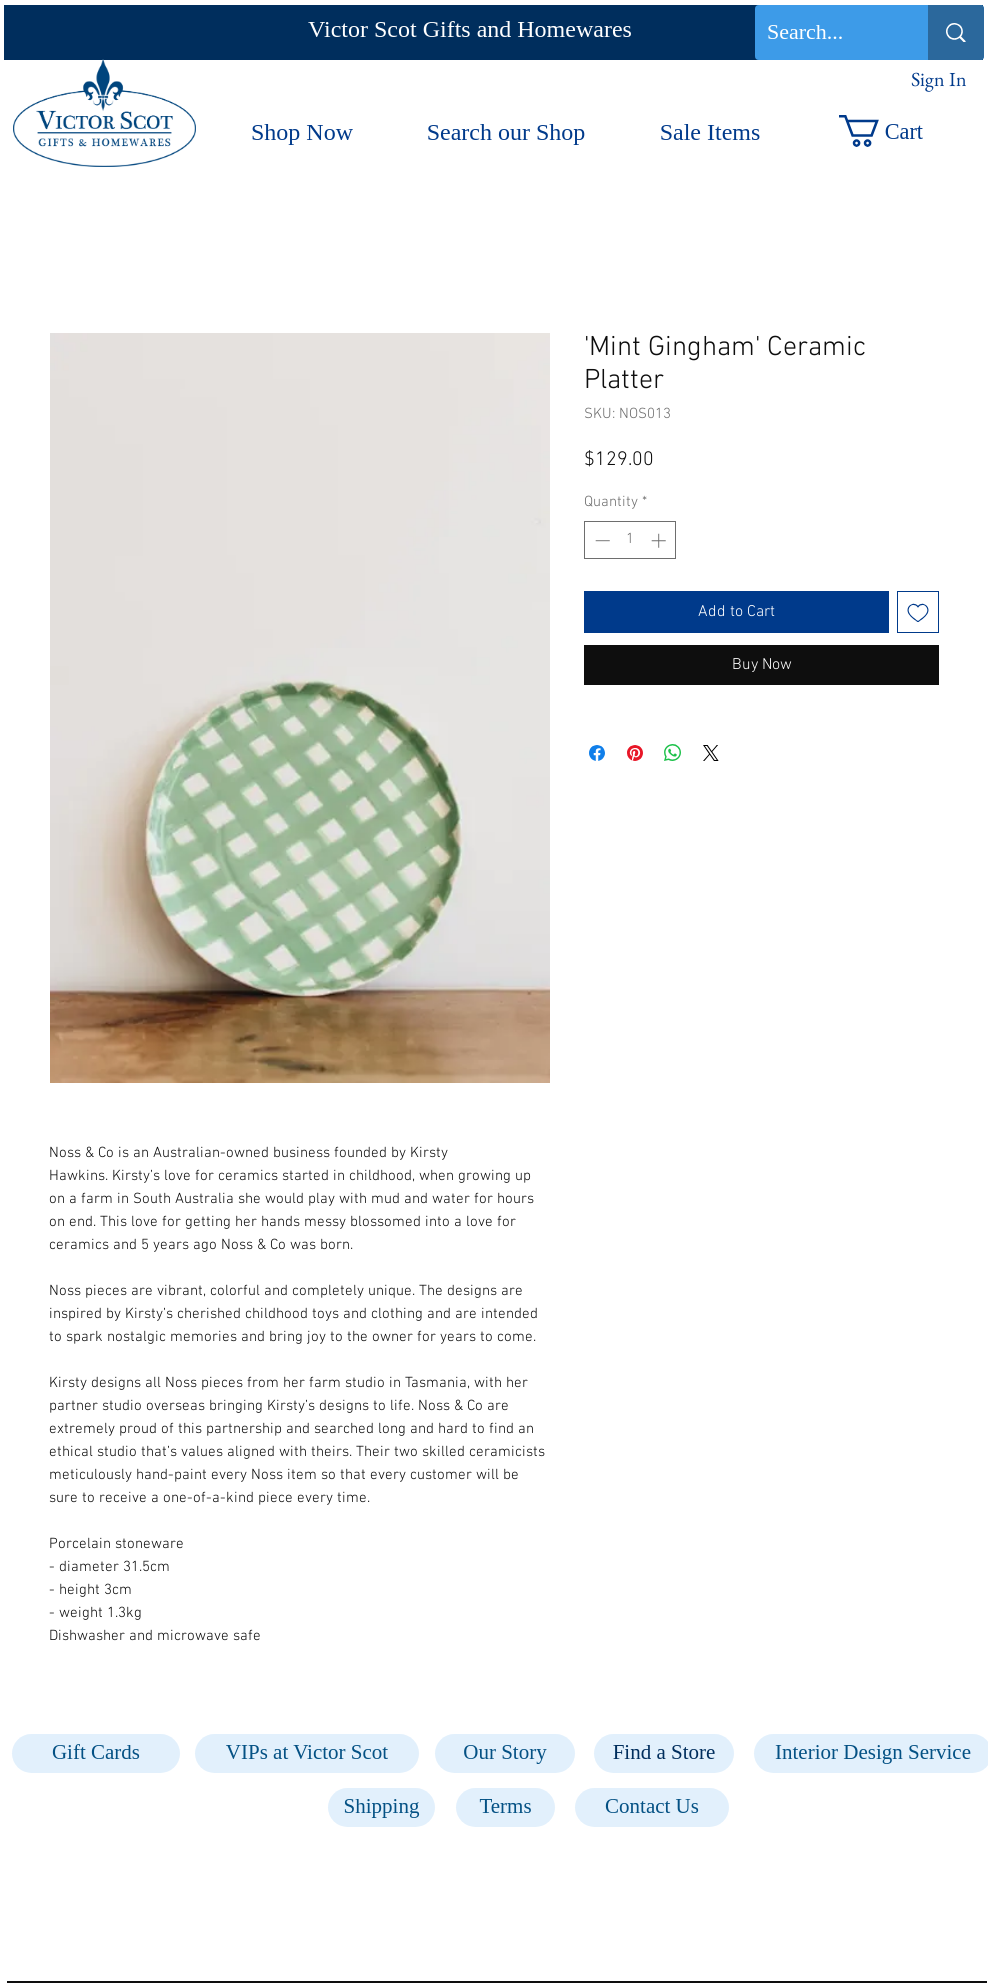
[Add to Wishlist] (918, 612)
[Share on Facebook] (597, 753)
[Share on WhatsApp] (673, 753)
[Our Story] (505, 1753)
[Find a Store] (664, 1753)
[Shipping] (381, 1807)
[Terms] (505, 1807)
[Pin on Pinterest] (635, 753)
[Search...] (826, 32)
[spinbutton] (630, 540)
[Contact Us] (652, 1807)
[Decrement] (600, 540)
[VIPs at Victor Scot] (307, 1753)
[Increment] (660, 540)
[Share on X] (711, 753)
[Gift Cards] (96, 1753)
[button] (901, 131)
